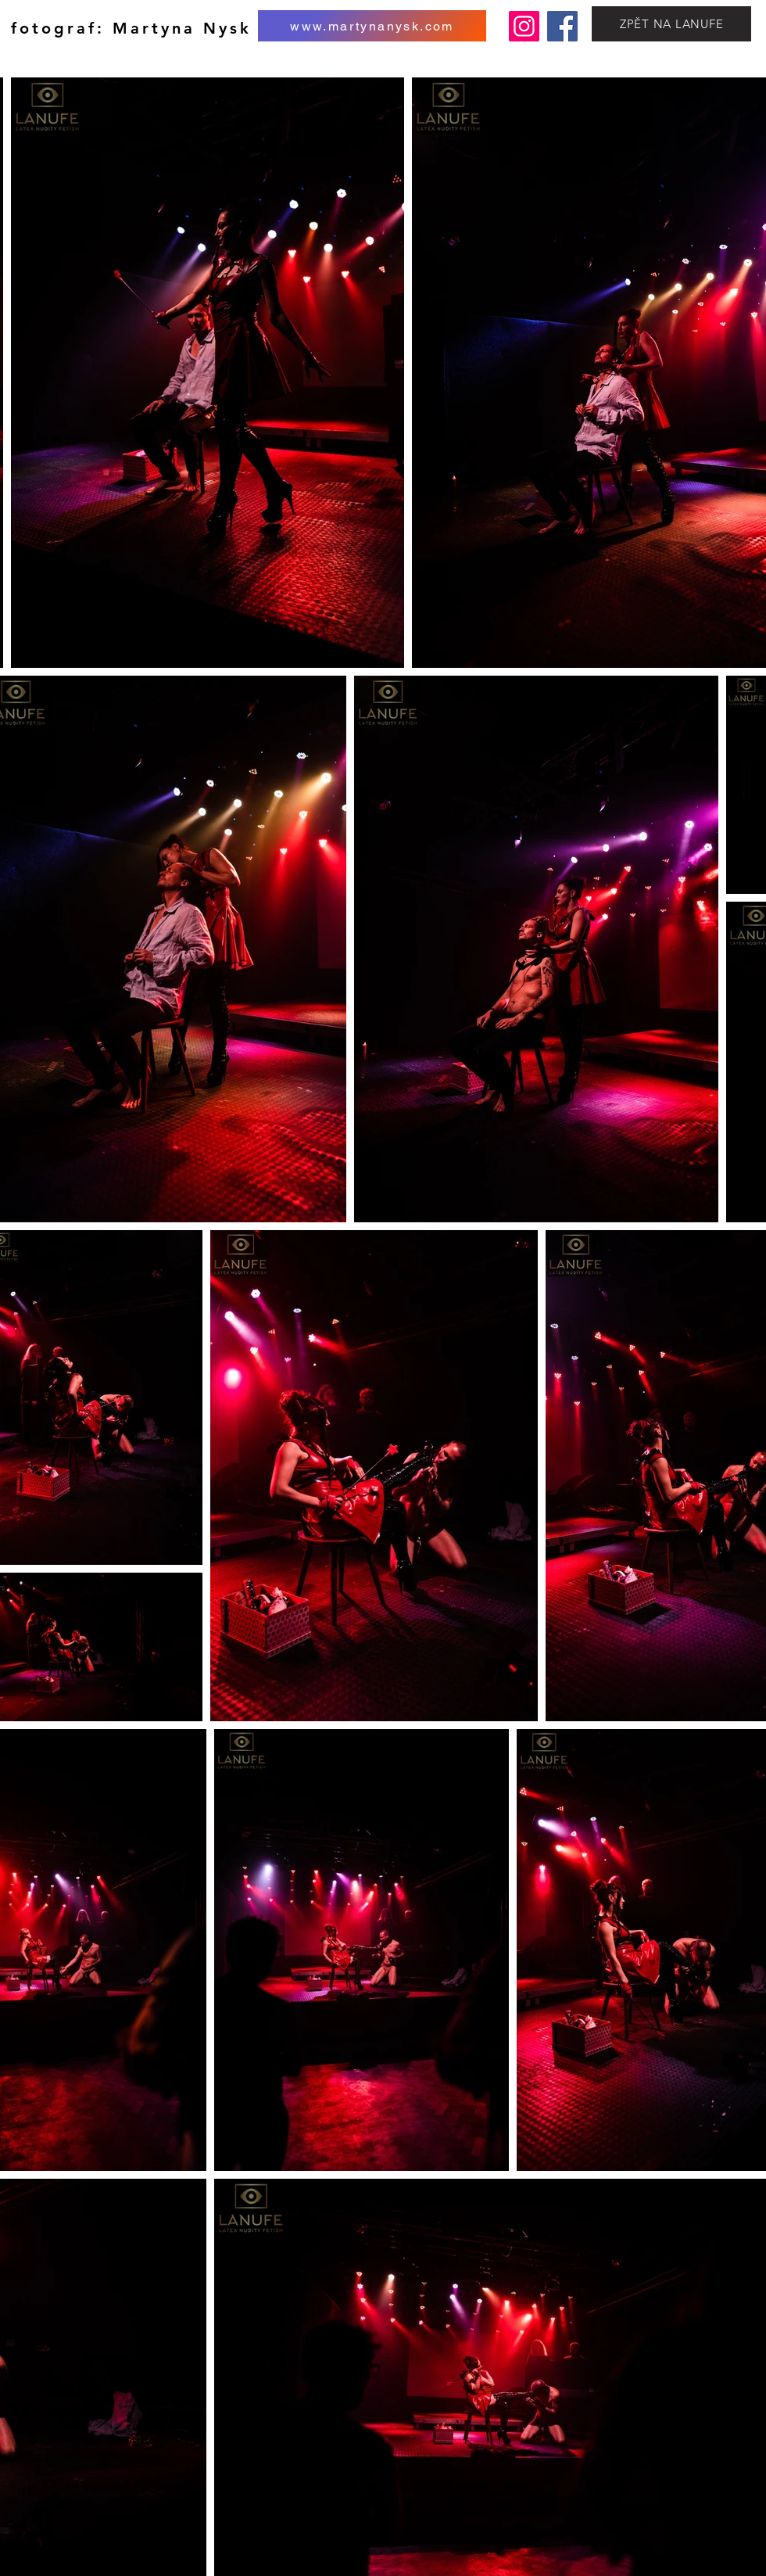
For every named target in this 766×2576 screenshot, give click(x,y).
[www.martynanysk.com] (372, 25)
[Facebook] (562, 26)
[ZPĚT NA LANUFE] (671, 23)
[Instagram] (524, 26)
